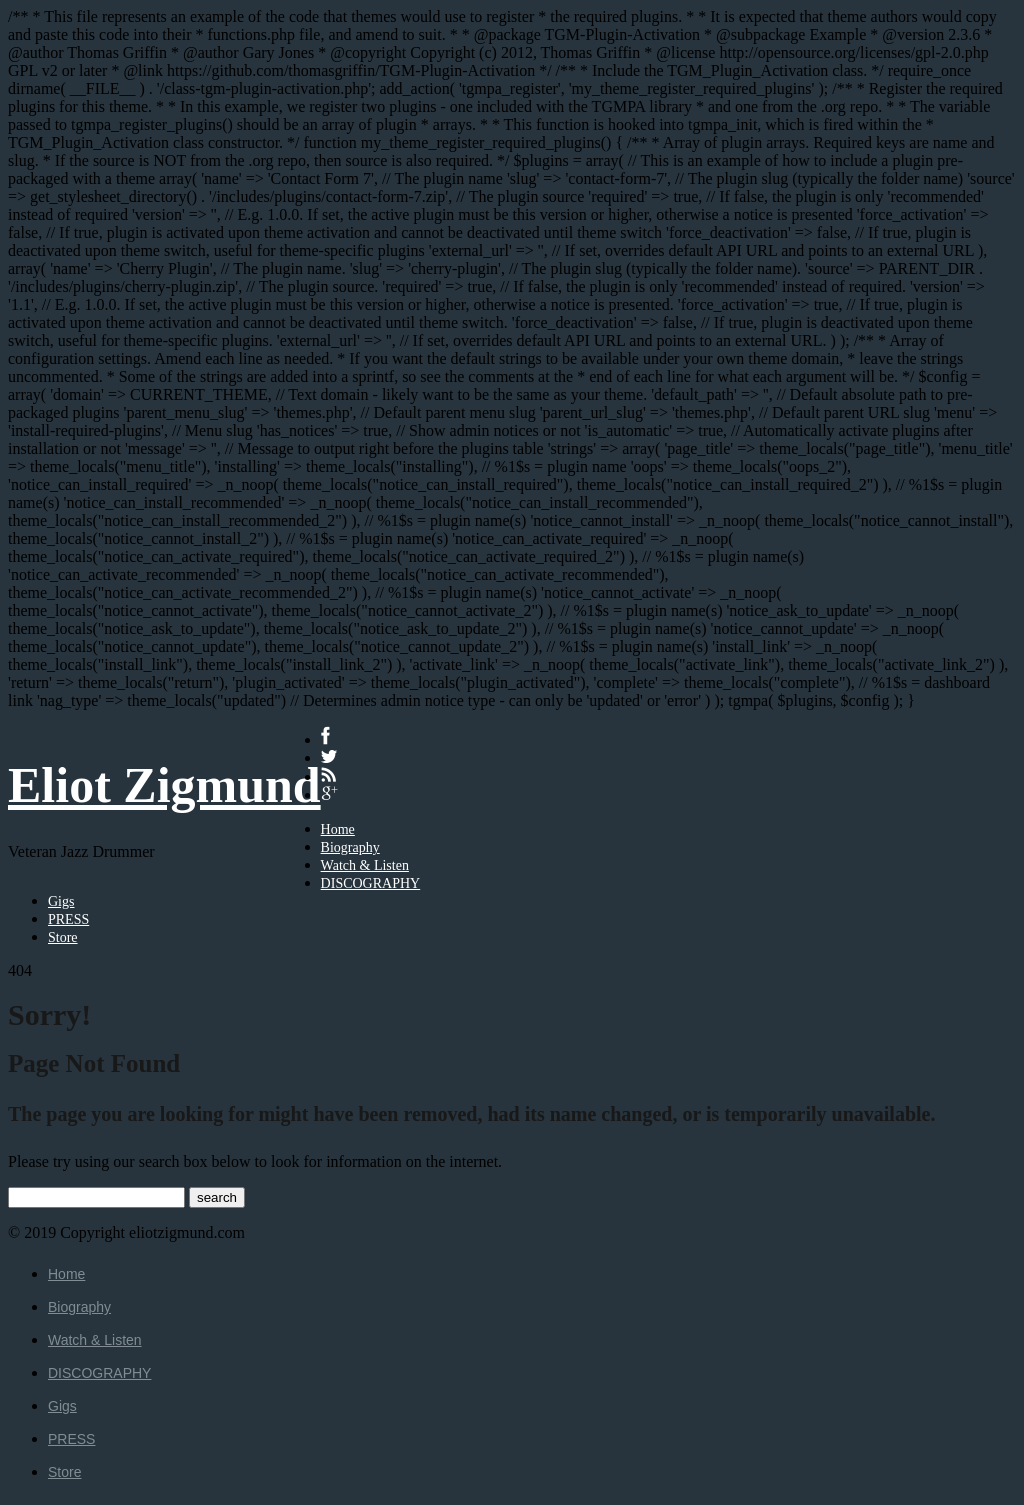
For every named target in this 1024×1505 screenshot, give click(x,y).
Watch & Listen (365, 865)
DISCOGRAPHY (371, 883)
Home (338, 829)
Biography (350, 847)
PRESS (68, 919)
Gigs (61, 901)
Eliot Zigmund (164, 785)
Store (63, 937)
